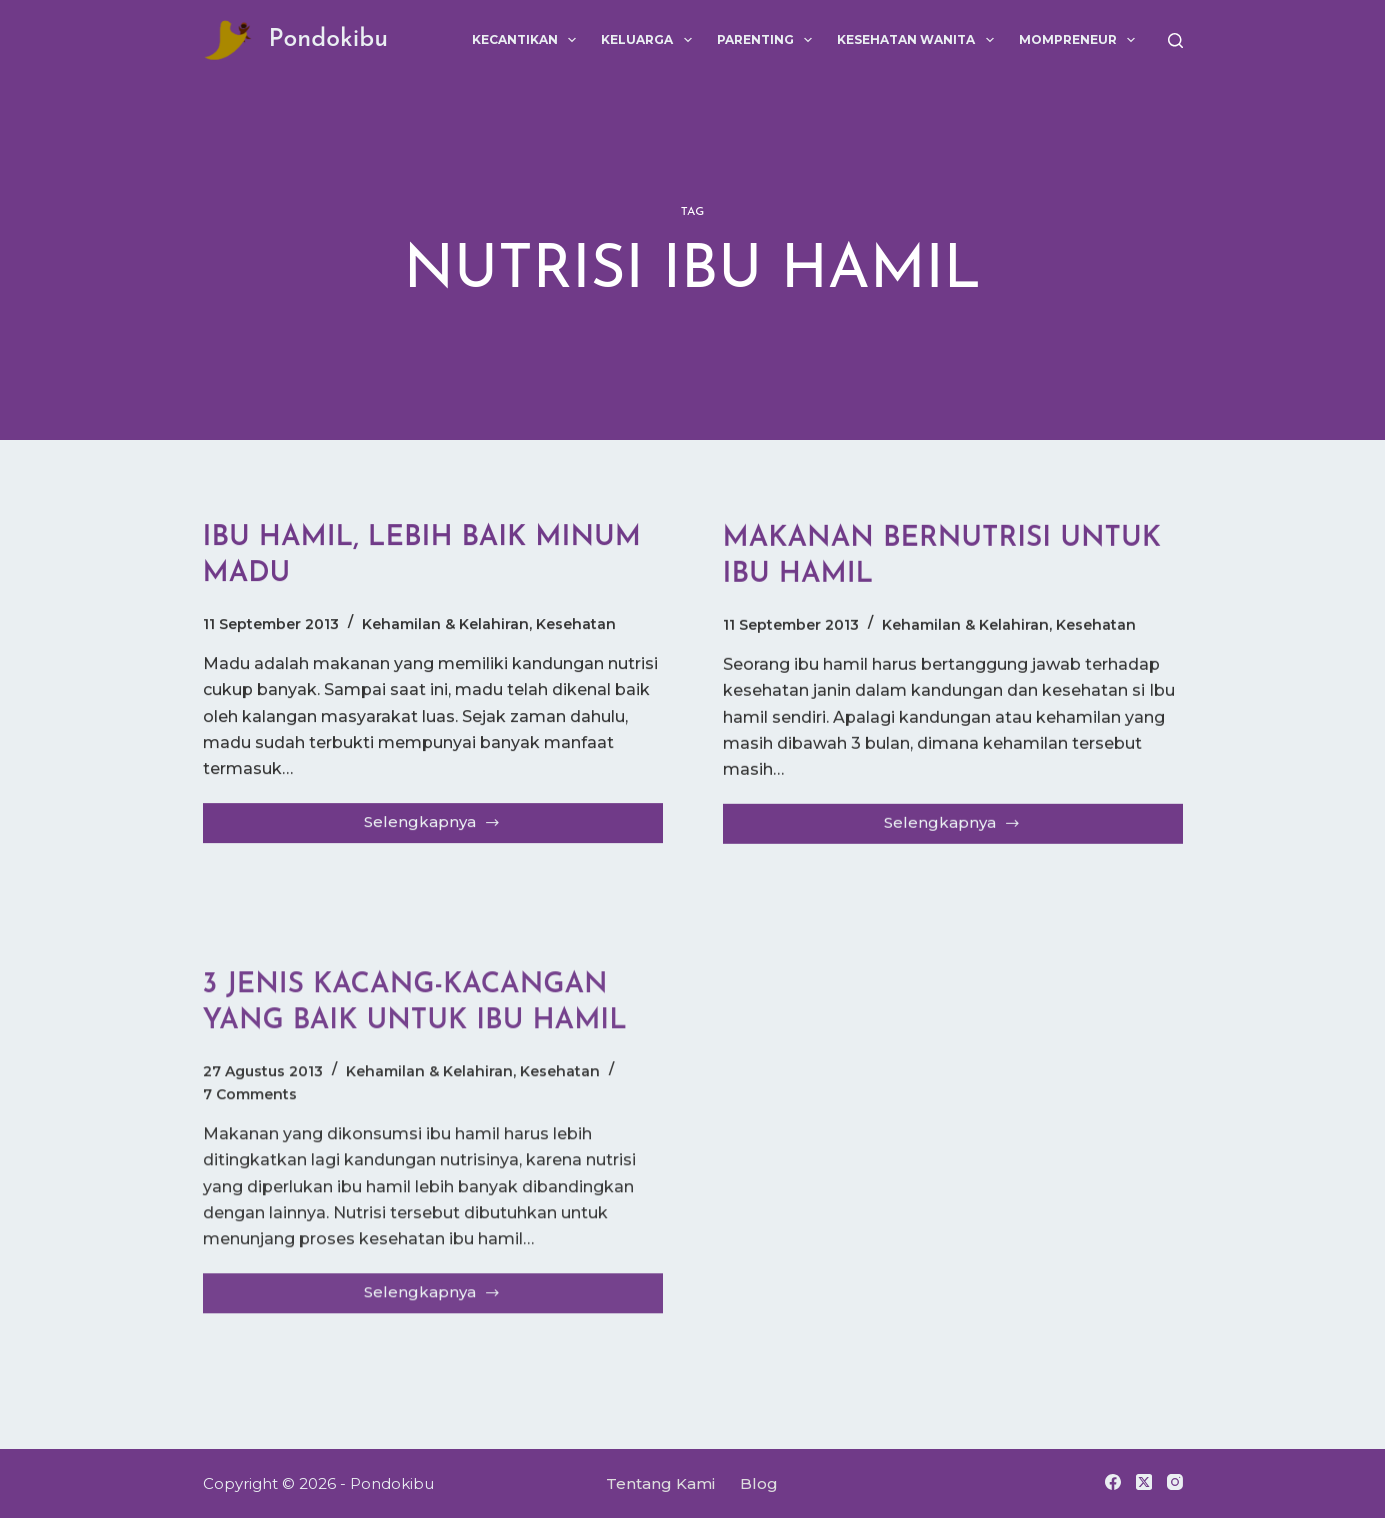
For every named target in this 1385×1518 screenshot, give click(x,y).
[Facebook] (1113, 1482)
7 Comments (250, 1113)
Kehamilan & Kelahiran (445, 625)
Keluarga (650, 40)
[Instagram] (1175, 1482)
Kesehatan (576, 625)
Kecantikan (528, 40)
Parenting (768, 40)
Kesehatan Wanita (919, 40)
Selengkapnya (432, 828)
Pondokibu (329, 39)
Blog (759, 1483)
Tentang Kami (660, 1483)
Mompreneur (1081, 40)
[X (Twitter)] (1144, 1482)
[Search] (1175, 40)
